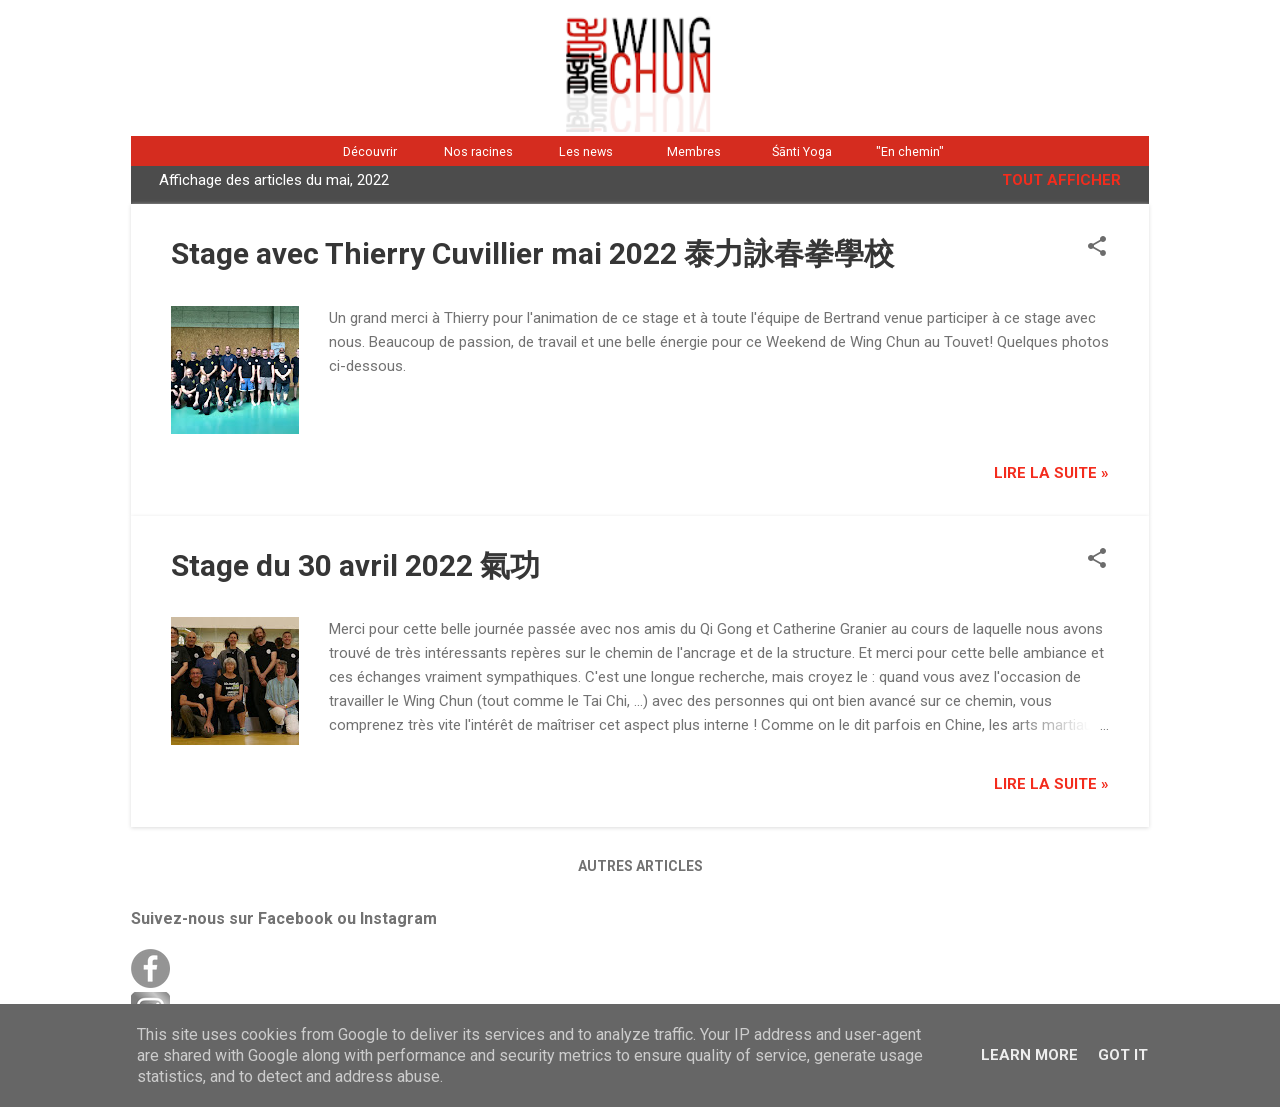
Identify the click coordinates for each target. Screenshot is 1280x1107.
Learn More (1029, 1055)
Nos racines (478, 151)
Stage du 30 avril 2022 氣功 (355, 565)
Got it (1123, 1055)
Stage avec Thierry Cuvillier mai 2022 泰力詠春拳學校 (532, 253)
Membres (694, 151)
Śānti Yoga (802, 151)
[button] (1097, 248)
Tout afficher (1061, 180)
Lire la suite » (1051, 473)
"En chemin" (910, 151)
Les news (586, 151)
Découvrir (370, 151)
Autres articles (640, 866)
